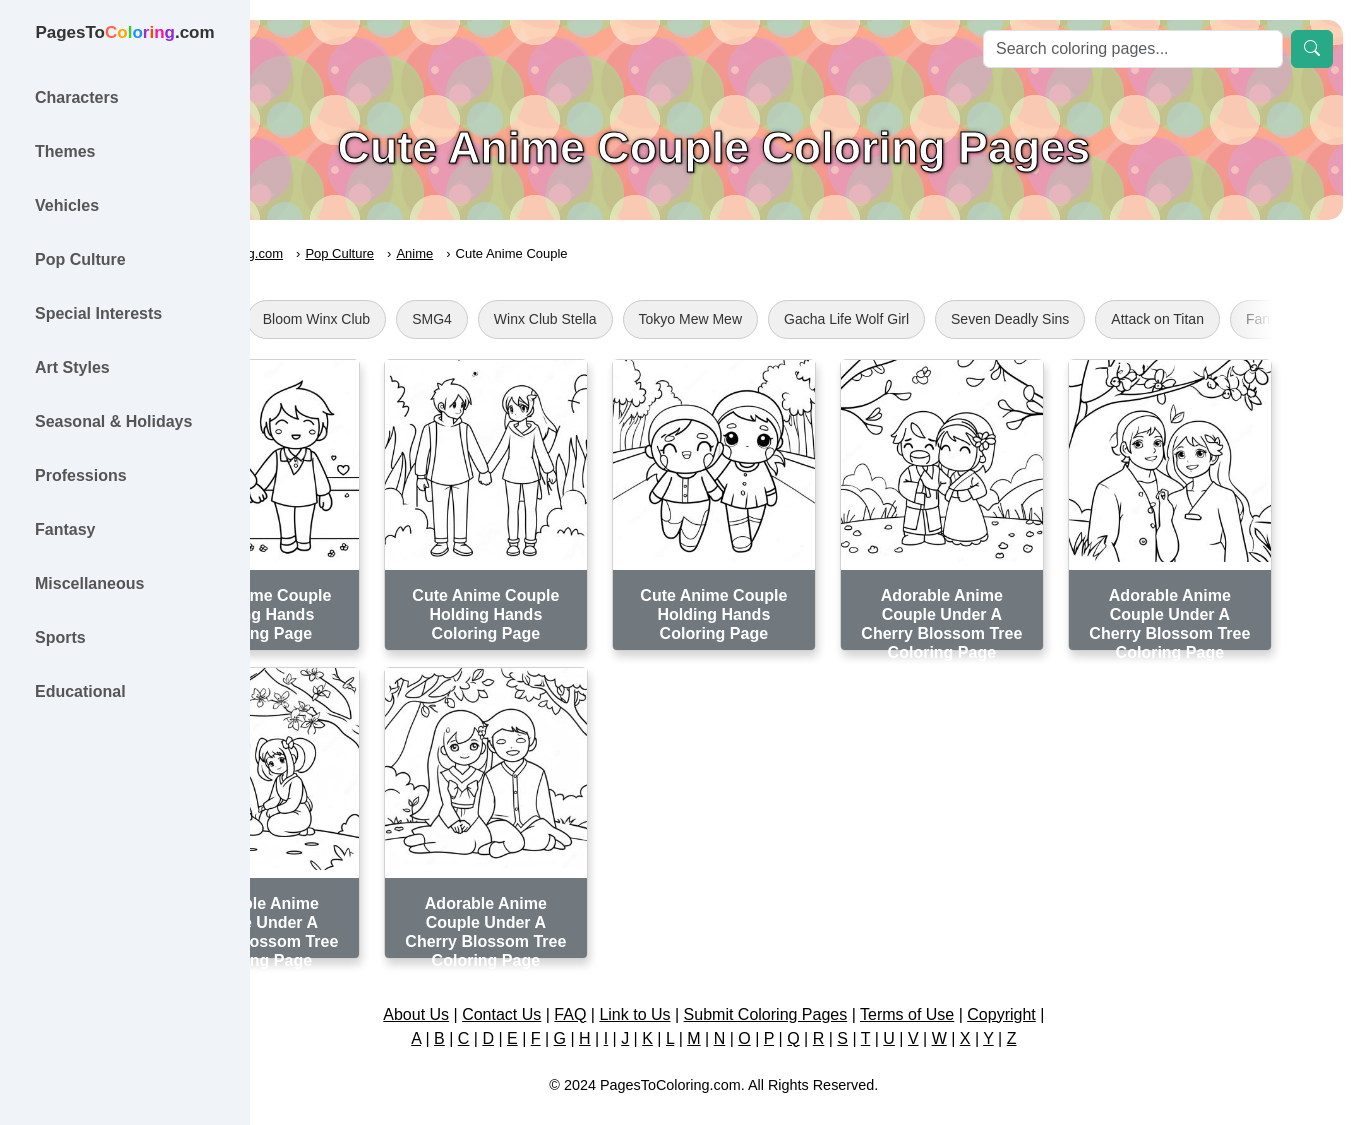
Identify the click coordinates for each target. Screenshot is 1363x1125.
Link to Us (727, 987)
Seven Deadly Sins (1136, 319)
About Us (509, 987)
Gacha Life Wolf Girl (972, 319)
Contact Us (594, 987)
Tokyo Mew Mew (816, 319)
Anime (541, 253)
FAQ (663, 987)
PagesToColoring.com (345, 253)
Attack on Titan (1283, 319)
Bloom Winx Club (442, 319)
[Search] (1133, 49)
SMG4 (558, 319)
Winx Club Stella (671, 319)
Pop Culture (466, 253)
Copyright (1094, 987)
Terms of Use (1000, 987)
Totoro (327, 319)
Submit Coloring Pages (858, 987)
